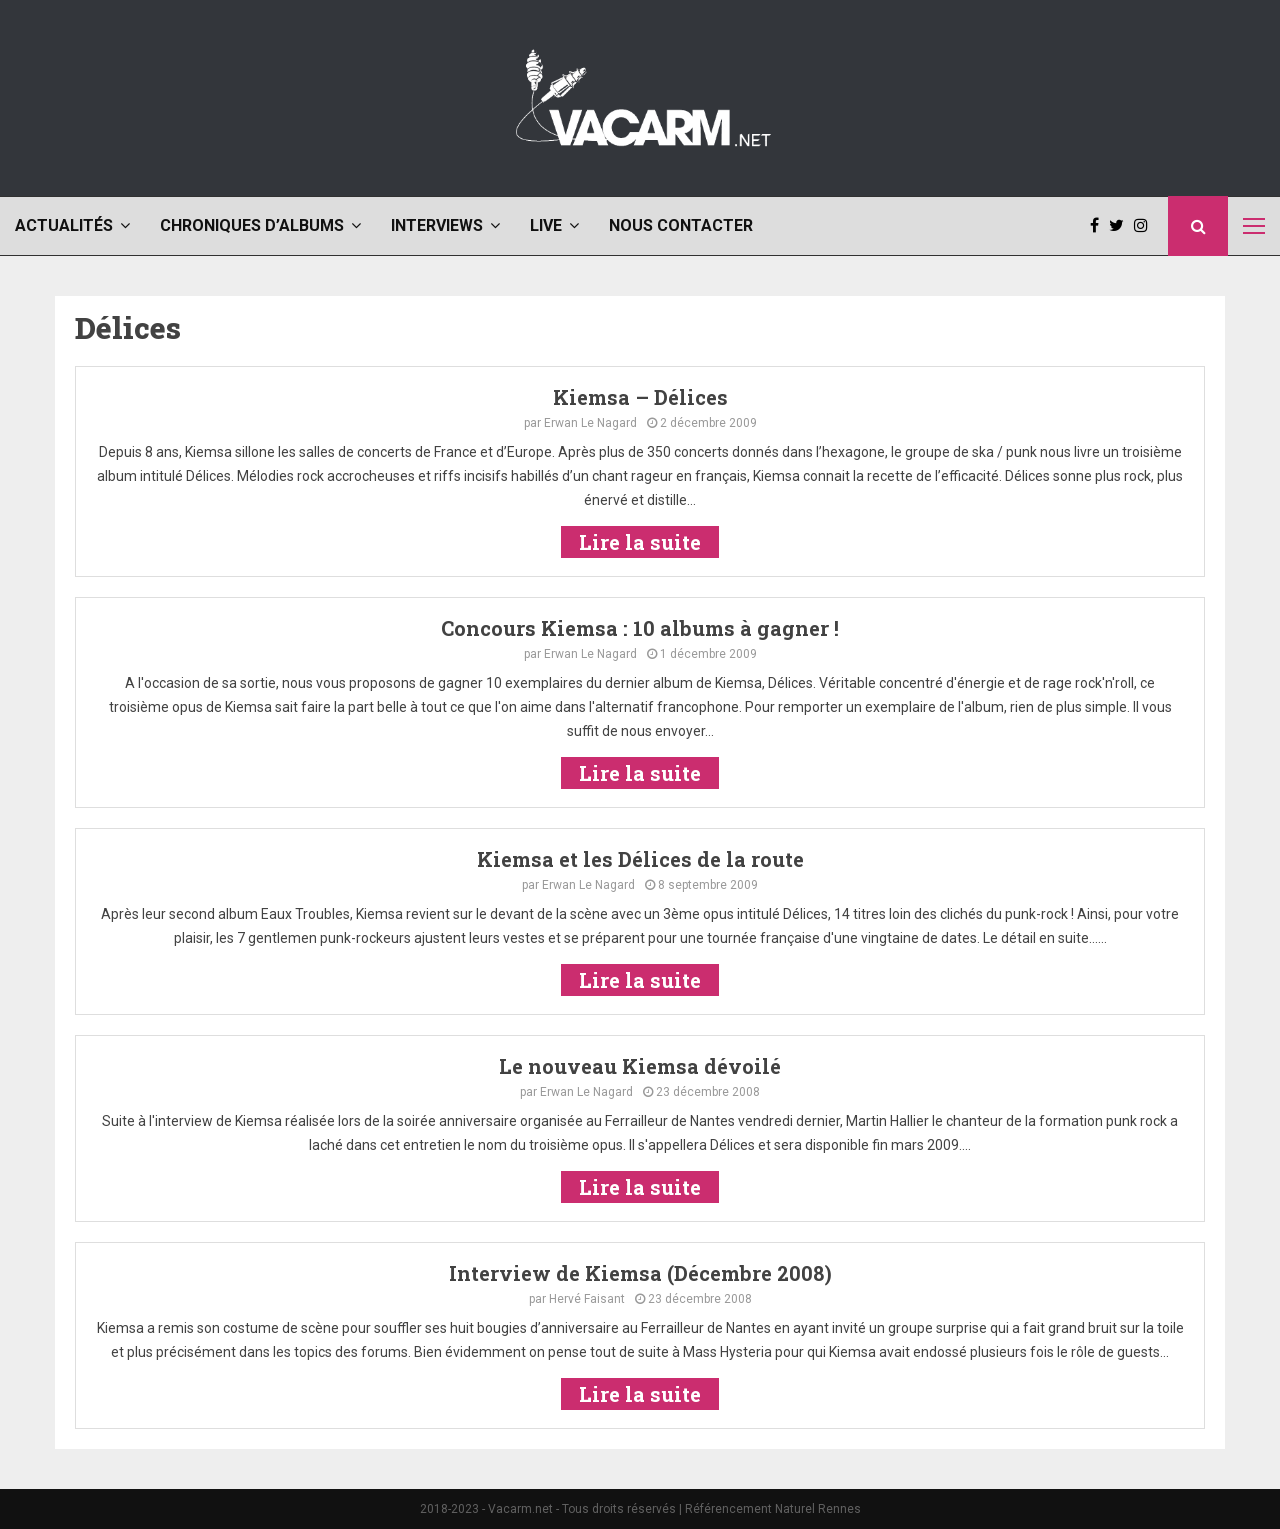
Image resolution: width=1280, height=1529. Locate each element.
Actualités (64, 225)
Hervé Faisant (587, 1299)
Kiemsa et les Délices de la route (640, 859)
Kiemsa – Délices (640, 397)
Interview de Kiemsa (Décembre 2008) (640, 1273)
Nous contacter (681, 225)
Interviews (437, 225)
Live (546, 225)
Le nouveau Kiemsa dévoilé (640, 1066)
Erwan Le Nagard (590, 423)
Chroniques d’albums (252, 225)
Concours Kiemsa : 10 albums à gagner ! (640, 628)
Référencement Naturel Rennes (773, 1509)
